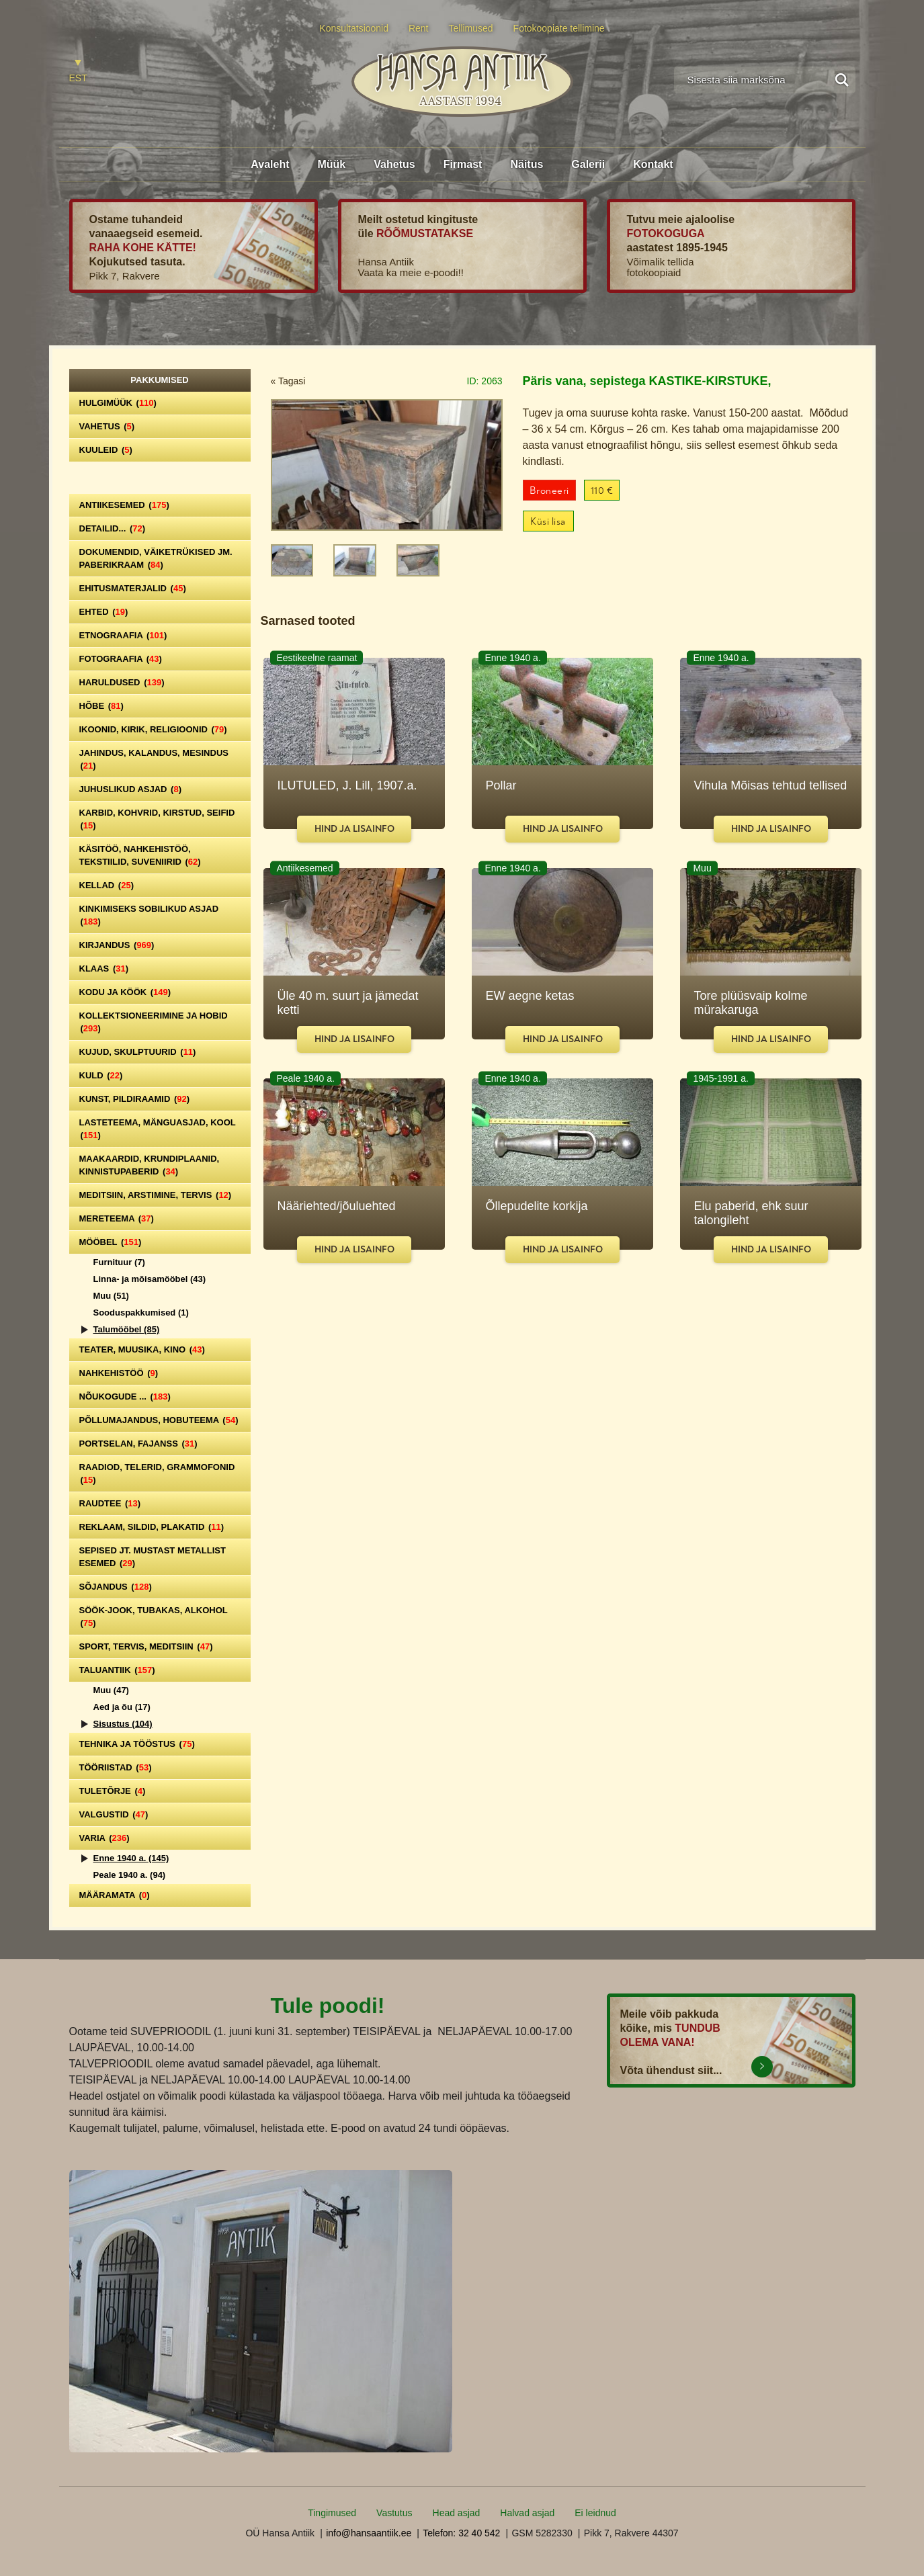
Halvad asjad (527, 2512)
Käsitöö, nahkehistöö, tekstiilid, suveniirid (140, 855)
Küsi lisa (548, 521)
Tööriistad (115, 1767)
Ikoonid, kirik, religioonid (153, 729)
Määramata (114, 1895)
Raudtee (110, 1503)
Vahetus (394, 164)
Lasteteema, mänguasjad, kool (157, 1128)
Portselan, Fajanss (138, 1444)
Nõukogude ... (125, 1396)
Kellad (106, 885)
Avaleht (270, 164)
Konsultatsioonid (353, 28)
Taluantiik (117, 1670)
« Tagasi (288, 381)
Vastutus (394, 2512)
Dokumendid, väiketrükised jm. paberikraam (156, 558)
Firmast (463, 164)
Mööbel (110, 1242)
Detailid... (112, 528)
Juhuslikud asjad (130, 789)
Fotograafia (120, 659)
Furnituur (119, 1262)
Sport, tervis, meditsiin (146, 1646)
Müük (331, 164)
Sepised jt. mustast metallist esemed (152, 1556)
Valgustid (114, 1814)
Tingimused (332, 2512)
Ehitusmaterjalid (132, 588)
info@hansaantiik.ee (368, 2533)
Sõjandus (115, 1587)
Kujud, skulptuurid (137, 1052)
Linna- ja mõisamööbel (149, 1279)
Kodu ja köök (125, 992)
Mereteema (116, 1218)
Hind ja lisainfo (354, 828)
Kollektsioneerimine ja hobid (153, 1022)
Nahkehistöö (119, 1373)
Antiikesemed (124, 505)
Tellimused (471, 28)
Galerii (588, 164)
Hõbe (101, 706)
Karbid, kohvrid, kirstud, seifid (157, 819)
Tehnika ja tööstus (137, 1744)
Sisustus (123, 1724)
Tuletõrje (112, 1791)
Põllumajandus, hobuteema (159, 1420)
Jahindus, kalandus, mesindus (153, 759)
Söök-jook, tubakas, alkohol (153, 1616)
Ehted (103, 612)
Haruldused (122, 682)
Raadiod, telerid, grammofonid (157, 1473)
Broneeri (549, 490)
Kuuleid (105, 450)
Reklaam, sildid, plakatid (151, 1527)
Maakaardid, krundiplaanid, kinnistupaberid (149, 1165)
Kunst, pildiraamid (134, 1099)
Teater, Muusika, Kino (142, 1349)
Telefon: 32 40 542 (461, 2533)
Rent (419, 28)
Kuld (101, 1075)
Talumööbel (126, 1329)
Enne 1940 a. (131, 1858)
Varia (104, 1838)
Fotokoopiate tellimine (559, 28)
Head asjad (456, 2512)
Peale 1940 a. (129, 1875)
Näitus (526, 164)
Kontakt (653, 164)
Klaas (104, 968)
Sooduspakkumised (141, 1312)
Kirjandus (117, 945)
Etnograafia (123, 635)
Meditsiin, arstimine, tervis (155, 1195)
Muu (111, 1296)
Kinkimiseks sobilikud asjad (149, 915)
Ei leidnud (595, 2512)
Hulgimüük (118, 403)
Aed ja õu (122, 1707)
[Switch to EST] (78, 71)
